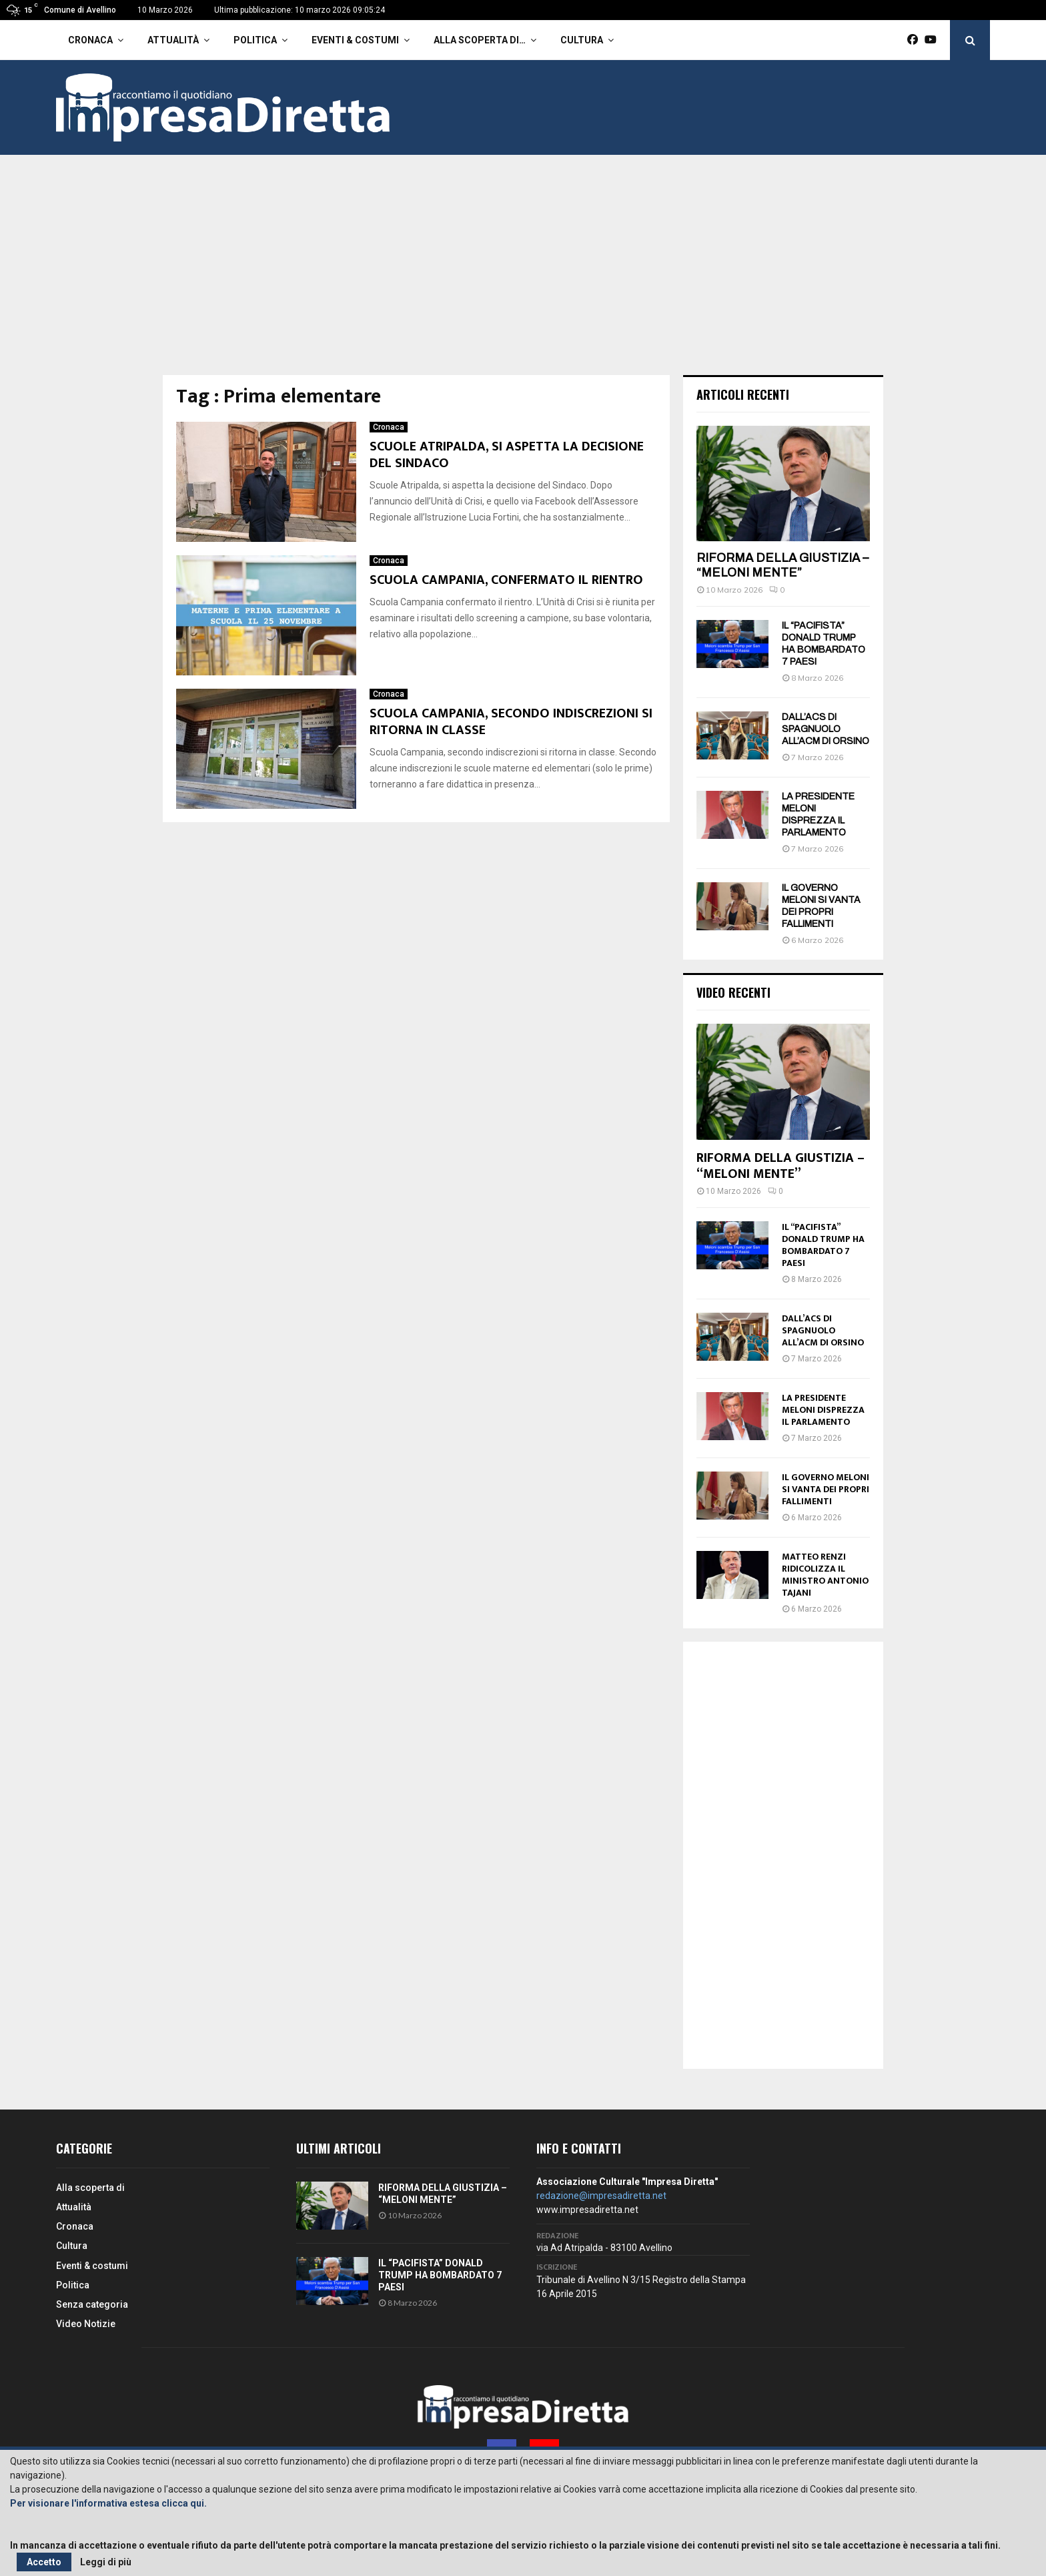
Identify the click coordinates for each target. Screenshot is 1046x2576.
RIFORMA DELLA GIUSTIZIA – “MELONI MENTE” (782, 565)
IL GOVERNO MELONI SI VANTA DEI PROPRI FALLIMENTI (825, 1489)
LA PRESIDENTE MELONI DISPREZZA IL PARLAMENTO (823, 1409)
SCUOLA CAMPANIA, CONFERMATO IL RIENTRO (506, 580)
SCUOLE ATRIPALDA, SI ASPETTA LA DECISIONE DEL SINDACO (507, 454)
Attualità (173, 40)
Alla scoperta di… (480, 40)
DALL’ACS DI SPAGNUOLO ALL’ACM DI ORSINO (825, 729)
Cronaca (90, 40)
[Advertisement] (523, 275)
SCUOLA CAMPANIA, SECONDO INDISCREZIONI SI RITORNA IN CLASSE (511, 721)
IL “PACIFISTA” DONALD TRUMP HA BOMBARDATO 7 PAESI (823, 1245)
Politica (255, 40)
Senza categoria (92, 2304)
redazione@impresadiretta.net (601, 2195)
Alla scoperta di (90, 2187)
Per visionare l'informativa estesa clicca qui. (108, 2503)
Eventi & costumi (355, 40)
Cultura (581, 40)
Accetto (44, 2562)
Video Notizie (85, 2323)
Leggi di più (105, 2562)
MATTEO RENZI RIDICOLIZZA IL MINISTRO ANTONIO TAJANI (825, 1574)
